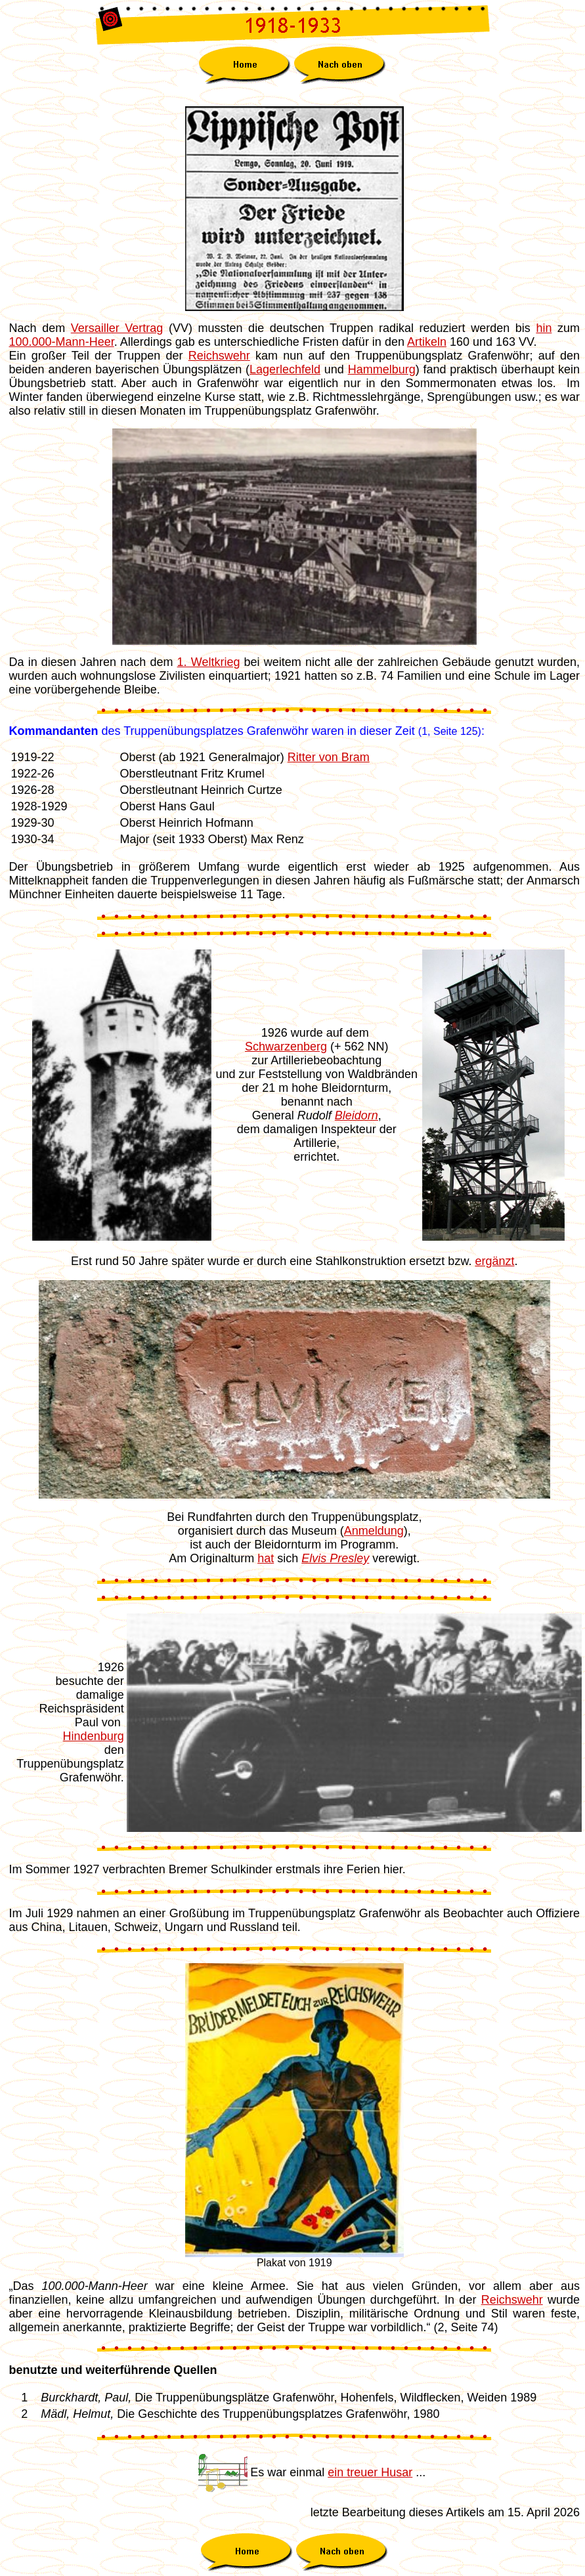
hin (544, 328)
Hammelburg (382, 369)
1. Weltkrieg (208, 662)
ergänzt (494, 1261)
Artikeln (426, 341)
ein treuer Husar (370, 2472)
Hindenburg (93, 1736)
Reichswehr (219, 355)
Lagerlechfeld (284, 369)
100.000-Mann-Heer (61, 341)
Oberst (226, 839)
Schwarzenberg (286, 1046)
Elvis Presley (335, 1558)
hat (265, 1558)
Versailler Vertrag (117, 328)
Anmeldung (374, 1530)
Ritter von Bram (329, 757)
